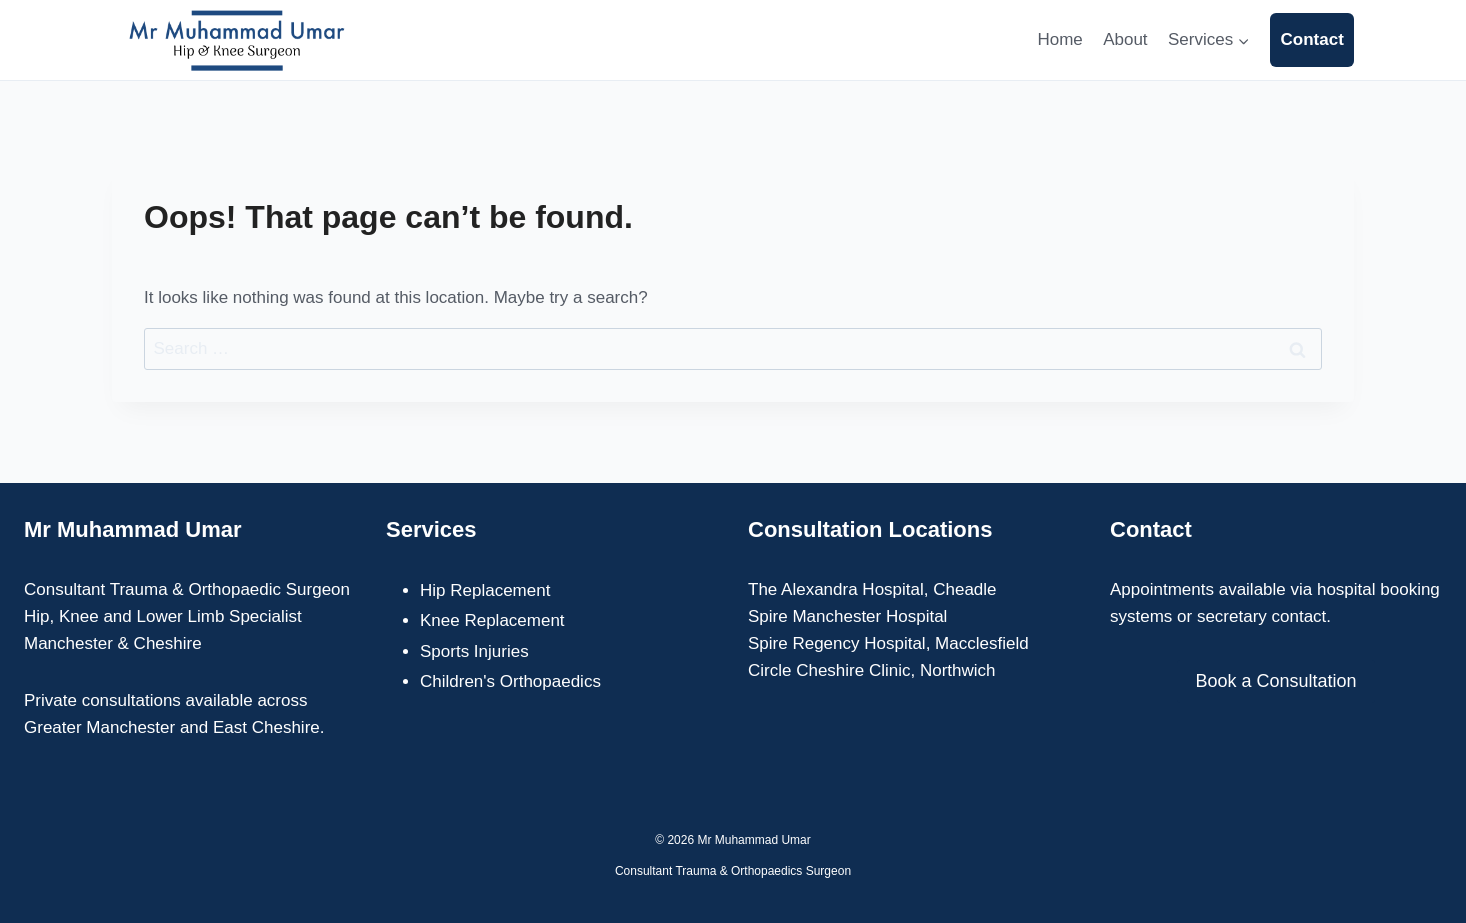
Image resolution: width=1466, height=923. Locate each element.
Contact (1312, 39)
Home (1059, 39)
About (1125, 39)
